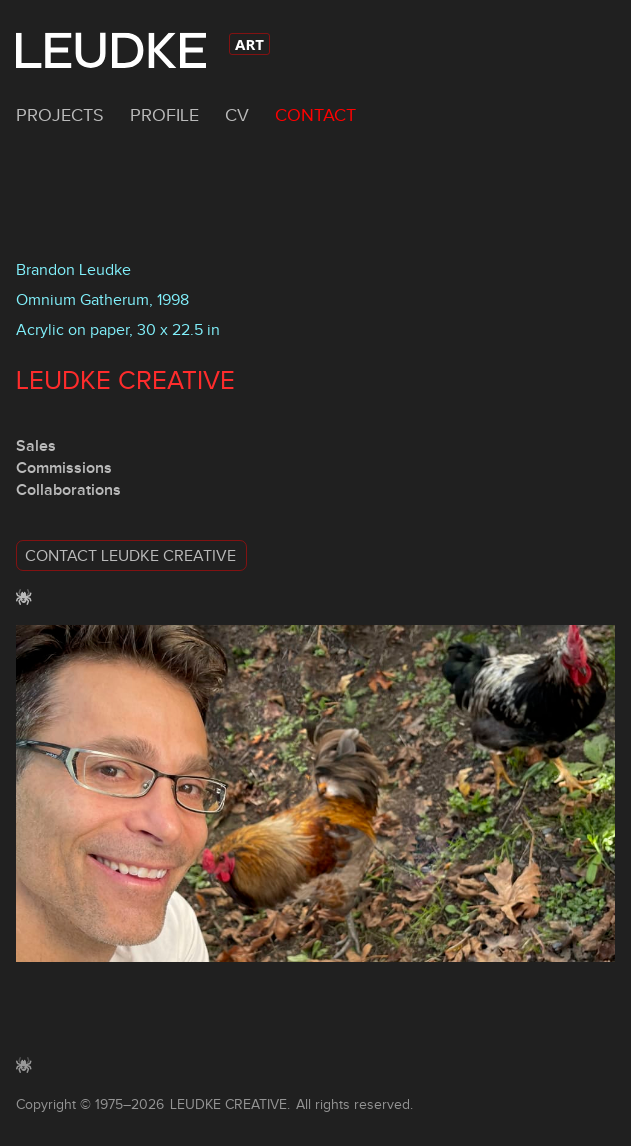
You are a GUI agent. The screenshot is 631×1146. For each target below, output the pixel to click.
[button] (315, 555)
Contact (315, 115)
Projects (60, 115)
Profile (164, 115)
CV (237, 115)
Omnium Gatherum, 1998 (102, 299)
